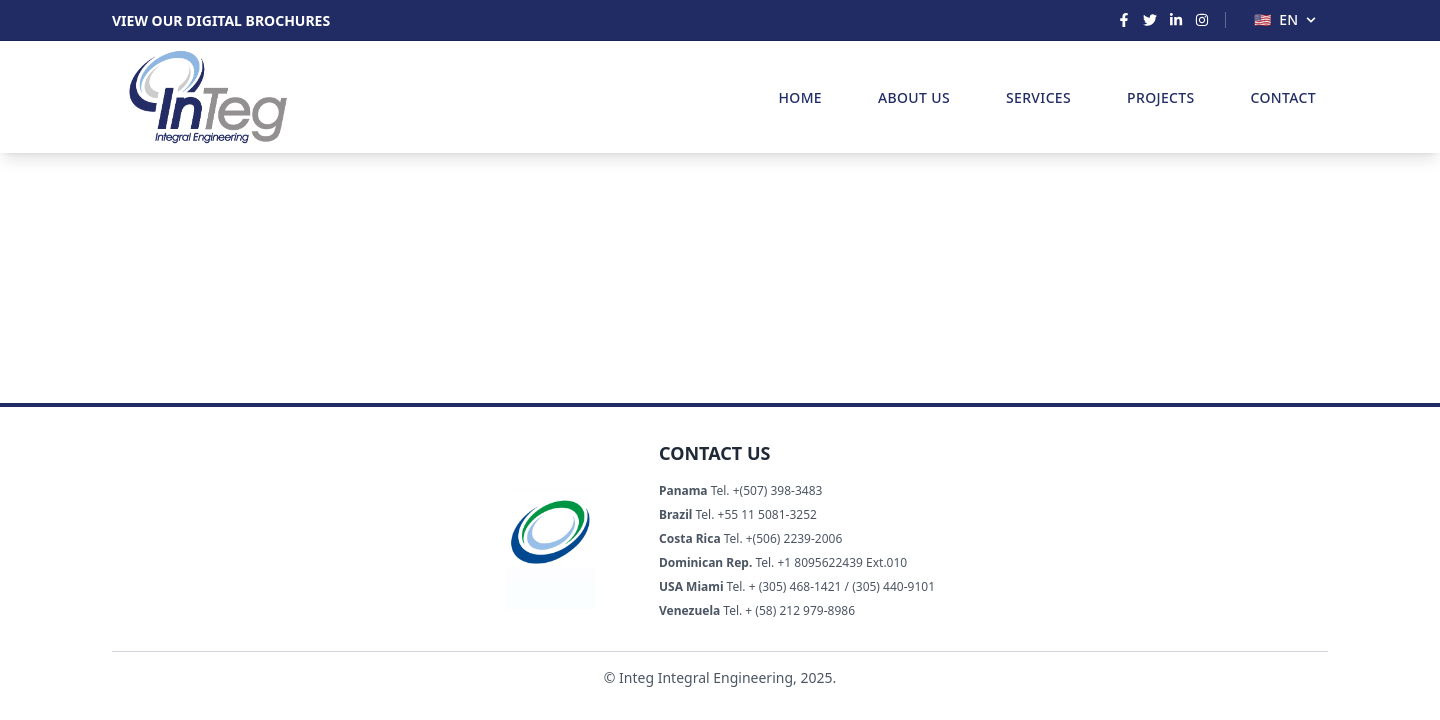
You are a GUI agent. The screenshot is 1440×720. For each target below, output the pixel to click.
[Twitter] (1150, 20)
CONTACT (1283, 97)
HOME (800, 97)
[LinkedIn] (1176, 20)
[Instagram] (1202, 20)
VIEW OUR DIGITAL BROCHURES (221, 20)
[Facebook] (1124, 20)
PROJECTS (1160, 97)
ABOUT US (914, 97)
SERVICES (1038, 97)
